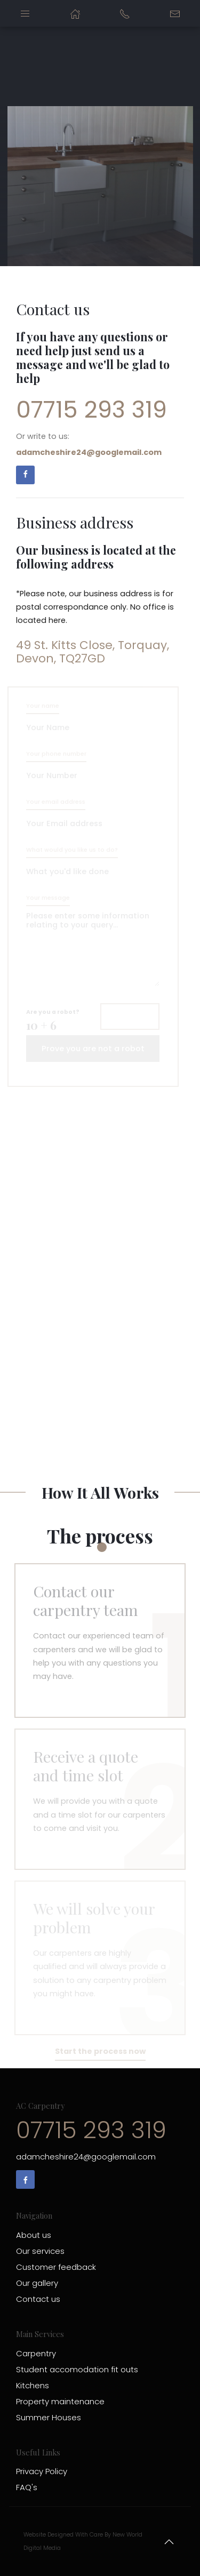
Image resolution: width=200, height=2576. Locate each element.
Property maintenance (60, 2401)
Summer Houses (48, 2417)
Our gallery (37, 2283)
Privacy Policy (41, 2471)
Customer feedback (56, 2267)
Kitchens (32, 2385)
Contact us (38, 2299)
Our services (40, 2251)
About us (33, 2235)
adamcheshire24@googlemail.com (86, 2156)
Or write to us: (89, 444)
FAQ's (26, 2487)
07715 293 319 (91, 410)
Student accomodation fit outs (77, 2369)
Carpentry (36, 2353)
